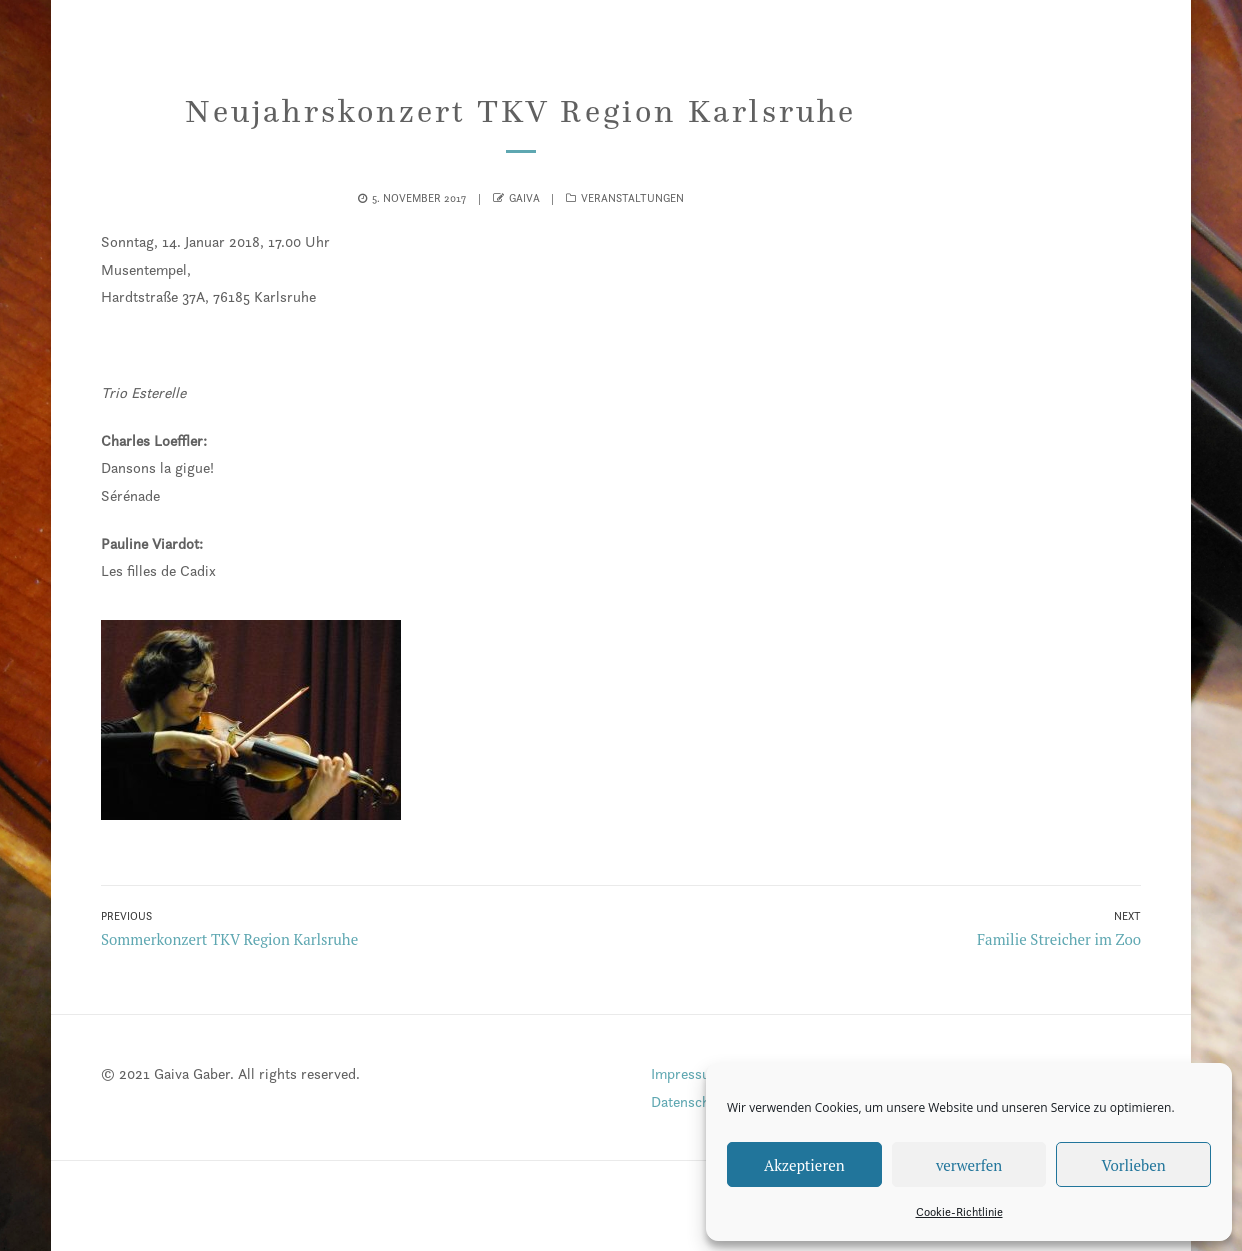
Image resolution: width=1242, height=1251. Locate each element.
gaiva (524, 198)
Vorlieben (1134, 1165)
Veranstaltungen (632, 198)
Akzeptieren (804, 1165)
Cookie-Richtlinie (959, 1211)
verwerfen (969, 1165)
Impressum (686, 1073)
